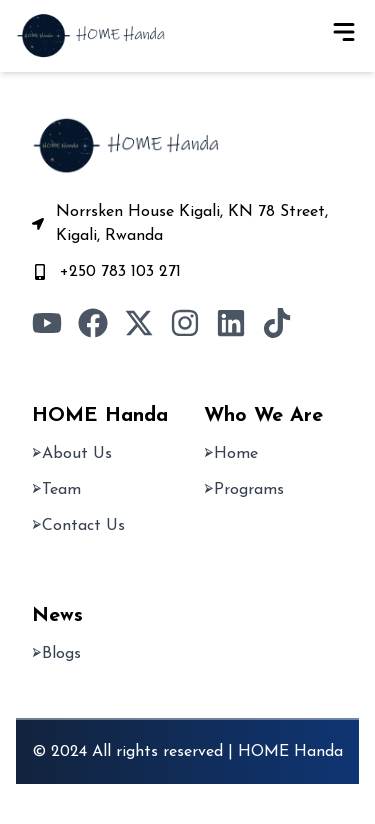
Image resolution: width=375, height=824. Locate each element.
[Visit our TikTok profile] (277, 323)
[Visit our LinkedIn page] (231, 323)
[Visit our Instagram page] (185, 323)
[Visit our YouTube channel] (47, 323)
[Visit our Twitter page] (139, 323)
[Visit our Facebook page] (93, 323)
